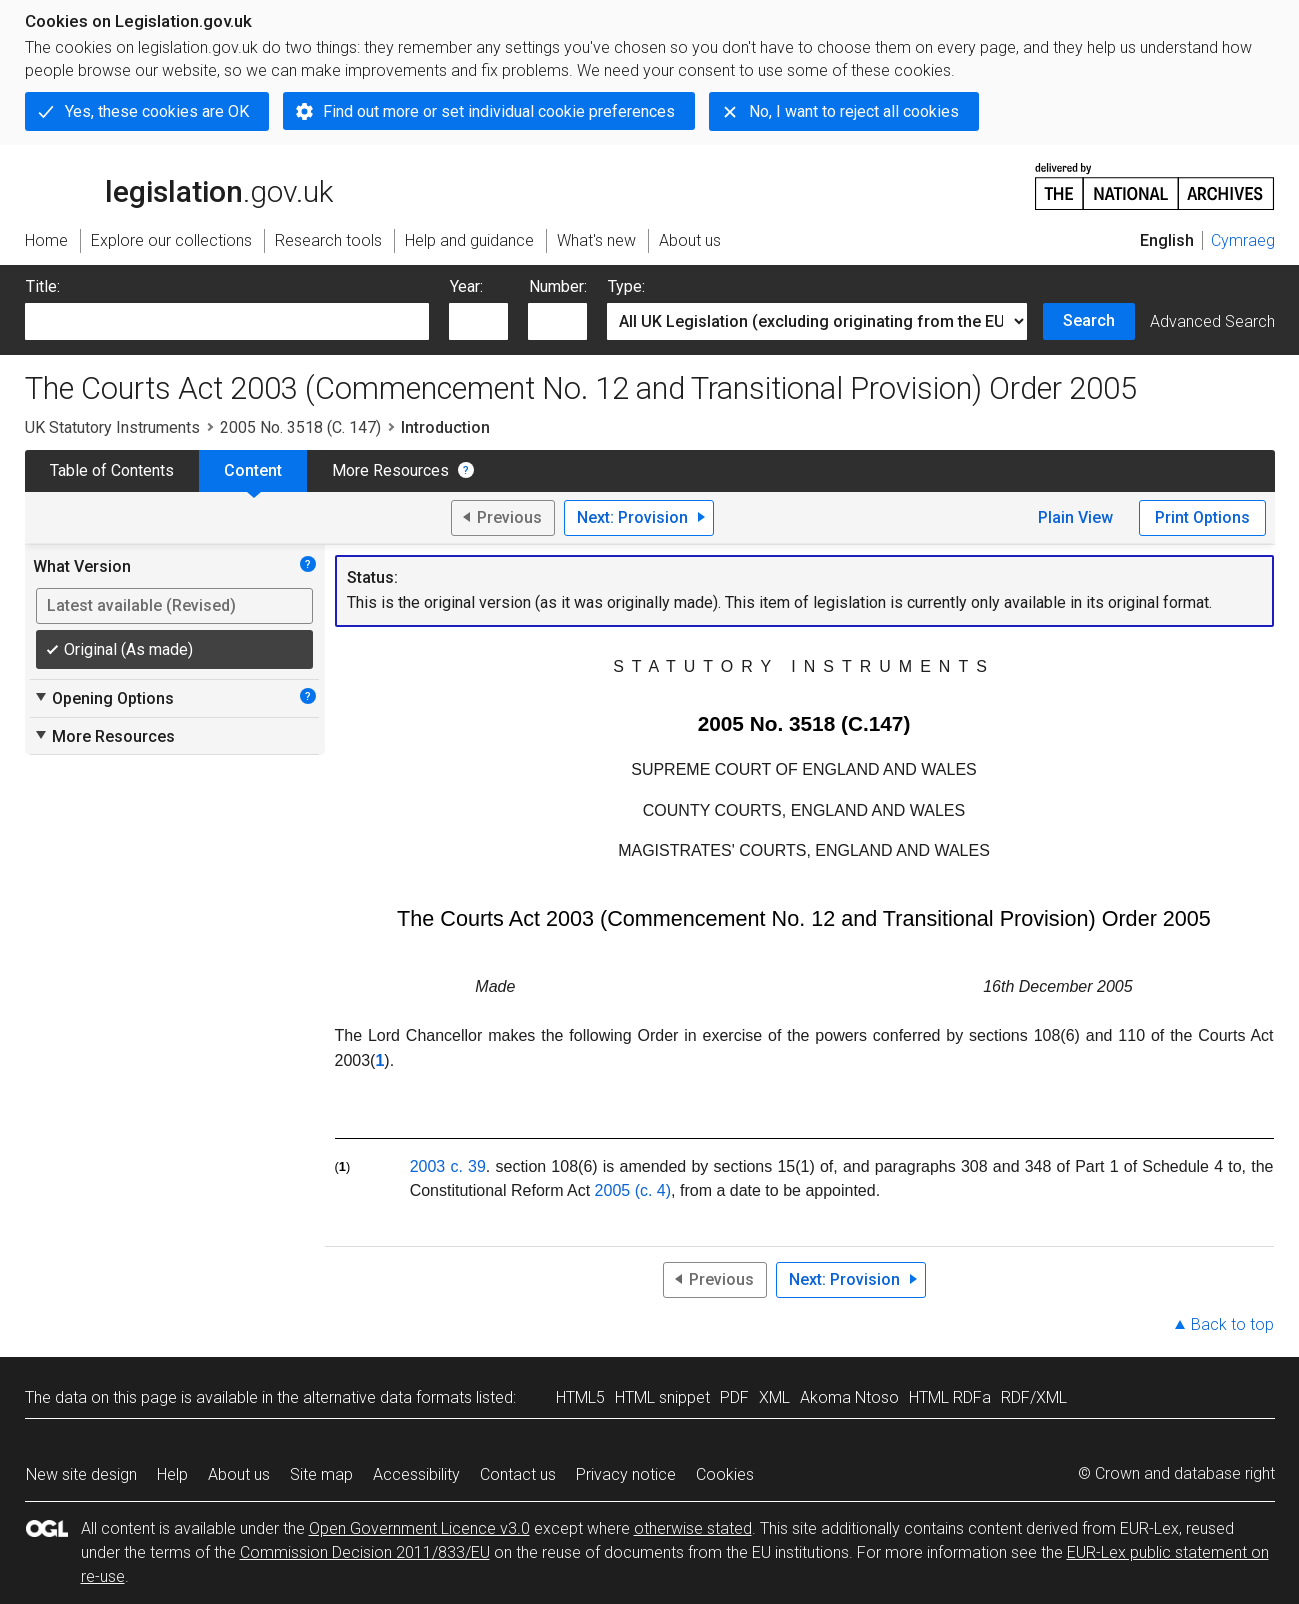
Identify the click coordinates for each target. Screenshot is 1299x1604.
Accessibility (416, 1474)
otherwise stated (693, 1528)
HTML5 (580, 1397)
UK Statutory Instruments (112, 427)
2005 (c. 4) (633, 1190)
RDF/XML (1034, 1397)
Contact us (518, 1474)
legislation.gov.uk (179, 185)
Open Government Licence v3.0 (419, 1528)
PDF (734, 1397)
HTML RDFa (950, 1397)
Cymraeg (1243, 240)
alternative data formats (387, 1397)
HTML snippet (662, 1397)
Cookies (725, 1474)
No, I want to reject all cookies (854, 111)
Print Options (1202, 517)
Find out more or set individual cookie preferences (499, 111)
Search (1089, 320)
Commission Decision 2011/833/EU (365, 1552)
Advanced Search (1212, 321)
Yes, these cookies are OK (157, 111)
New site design (81, 1474)
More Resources (390, 470)
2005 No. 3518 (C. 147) (300, 427)
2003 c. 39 (448, 1166)
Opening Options (103, 698)
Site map (321, 1474)
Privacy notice (626, 1474)
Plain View (1075, 517)
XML (774, 1397)
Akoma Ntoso (849, 1397)
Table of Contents (112, 470)
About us (239, 1474)
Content (253, 470)
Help (172, 1474)
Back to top (1232, 1324)
